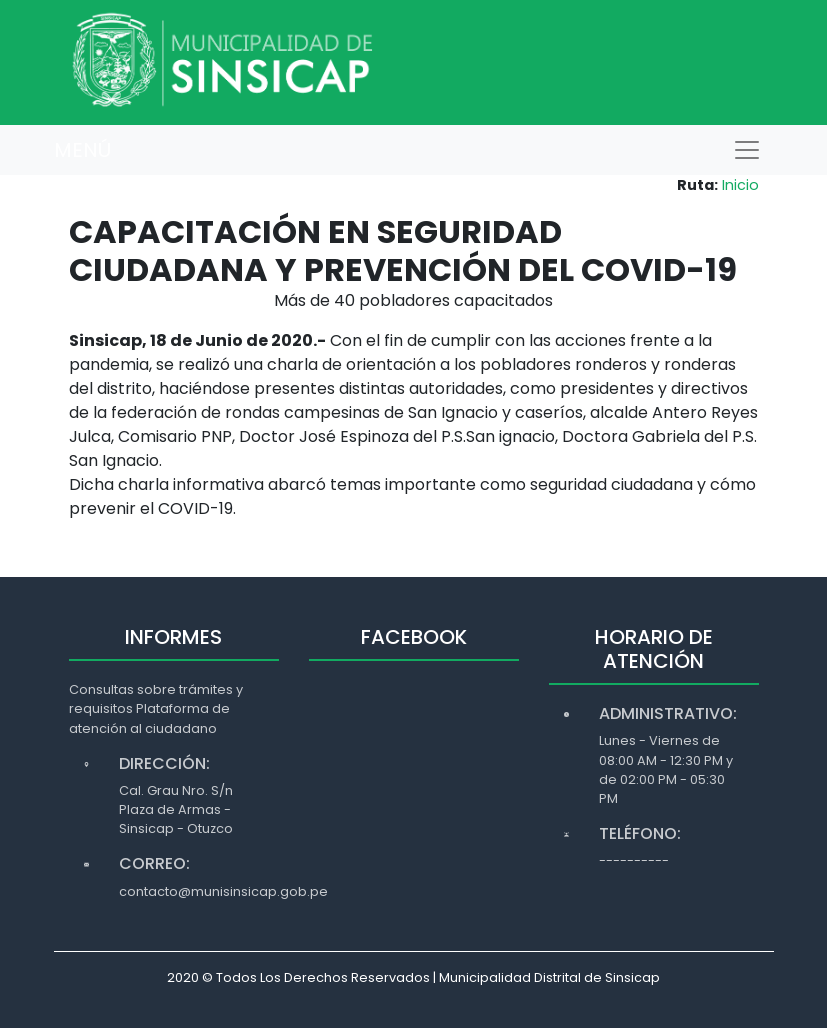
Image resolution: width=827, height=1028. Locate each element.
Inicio (740, 185)
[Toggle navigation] (747, 150)
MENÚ (82, 150)
